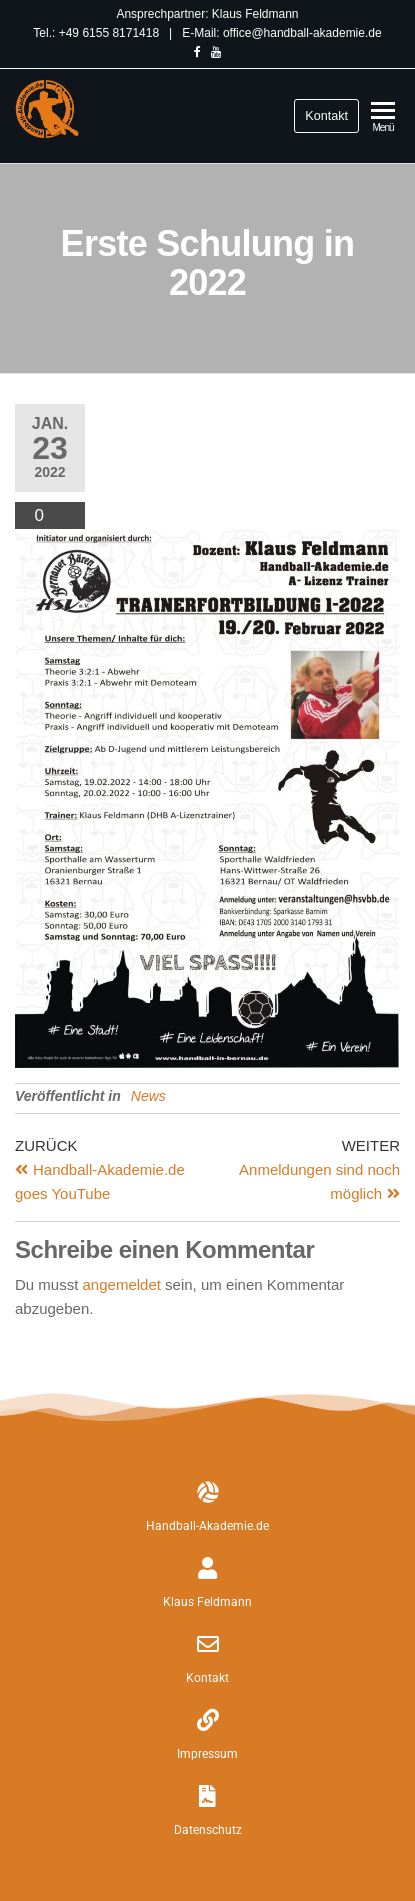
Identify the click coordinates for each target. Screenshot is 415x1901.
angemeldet (122, 1284)
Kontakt (326, 116)
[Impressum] (208, 1720)
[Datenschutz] (208, 1796)
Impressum (207, 1754)
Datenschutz (208, 1830)
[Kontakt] (208, 1644)
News (148, 1096)
